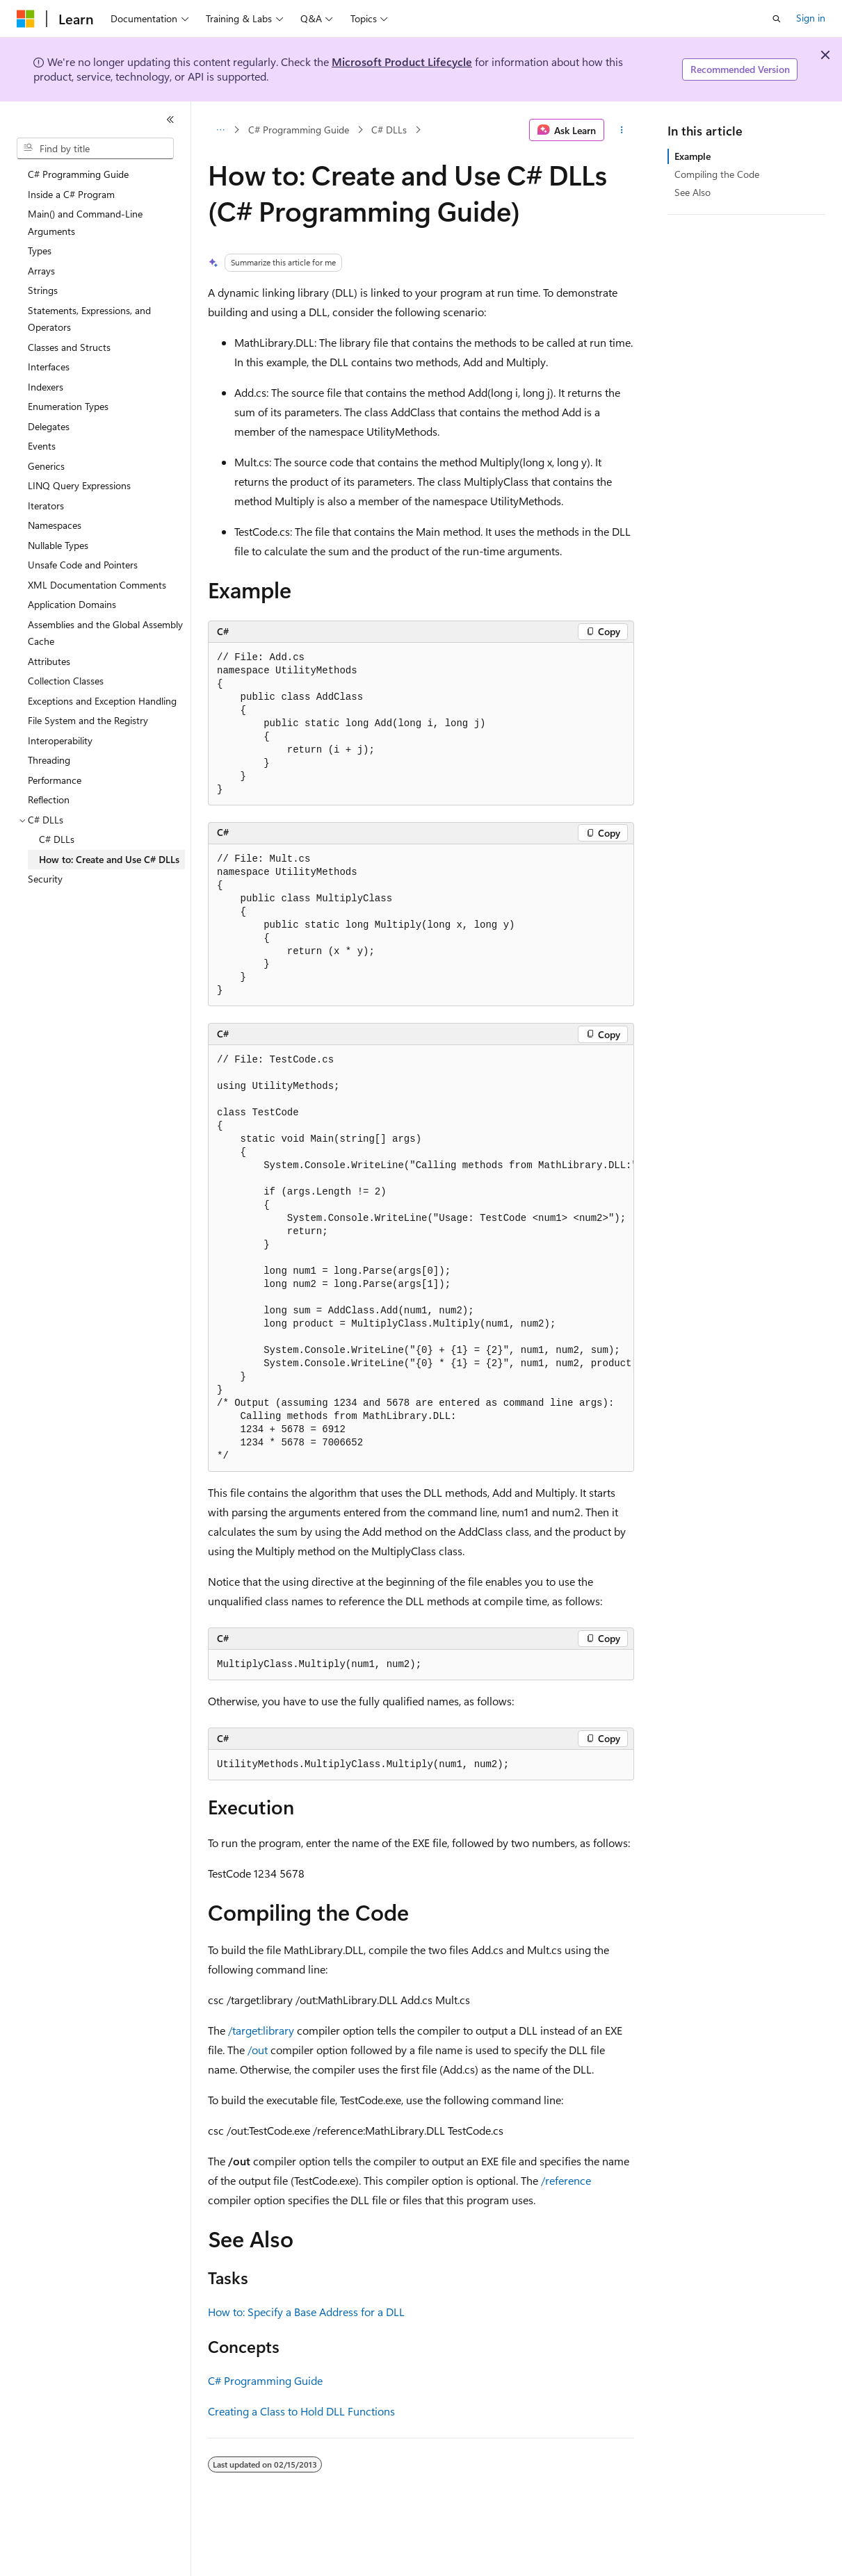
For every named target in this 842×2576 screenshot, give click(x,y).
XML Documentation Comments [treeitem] (97, 584)
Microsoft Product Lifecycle (402, 61)
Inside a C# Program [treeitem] (71, 194)
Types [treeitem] (39, 250)
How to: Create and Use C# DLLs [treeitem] (109, 859)
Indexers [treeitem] (45, 386)
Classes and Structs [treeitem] (69, 347)
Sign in (810, 17)
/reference (566, 2180)
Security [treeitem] (45, 878)
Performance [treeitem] (54, 780)
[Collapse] (170, 119)
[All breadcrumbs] (220, 130)
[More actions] (622, 130)
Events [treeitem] (42, 445)
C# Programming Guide (298, 129)
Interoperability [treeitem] (60, 740)
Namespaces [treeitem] (54, 525)
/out (258, 2049)
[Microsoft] (26, 19)
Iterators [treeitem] (46, 505)
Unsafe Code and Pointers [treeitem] (83, 564)
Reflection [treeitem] (49, 799)
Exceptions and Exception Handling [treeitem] (102, 700)
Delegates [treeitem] (49, 426)
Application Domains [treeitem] (72, 604)
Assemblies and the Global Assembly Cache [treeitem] (105, 633)
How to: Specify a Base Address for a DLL (306, 2311)
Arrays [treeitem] (41, 270)
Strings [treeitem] (43, 290)
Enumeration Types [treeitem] (68, 406)
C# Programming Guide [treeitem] (78, 174)
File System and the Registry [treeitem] (88, 720)
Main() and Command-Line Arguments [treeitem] (85, 222)
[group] (421, 1258)
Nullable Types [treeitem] (58, 545)
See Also (692, 192)
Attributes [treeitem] (49, 661)
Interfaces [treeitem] (49, 366)
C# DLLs (389, 129)
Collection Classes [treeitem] (66, 680)
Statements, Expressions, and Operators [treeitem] (89, 319)
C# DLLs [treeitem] (56, 839)
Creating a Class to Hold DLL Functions (301, 2411)
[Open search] (777, 18)
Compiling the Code (716, 174)
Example (692, 156)
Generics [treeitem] (46, 466)
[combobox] (95, 149)
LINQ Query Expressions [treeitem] (79, 485)
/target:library (261, 2030)
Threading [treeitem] (49, 759)
